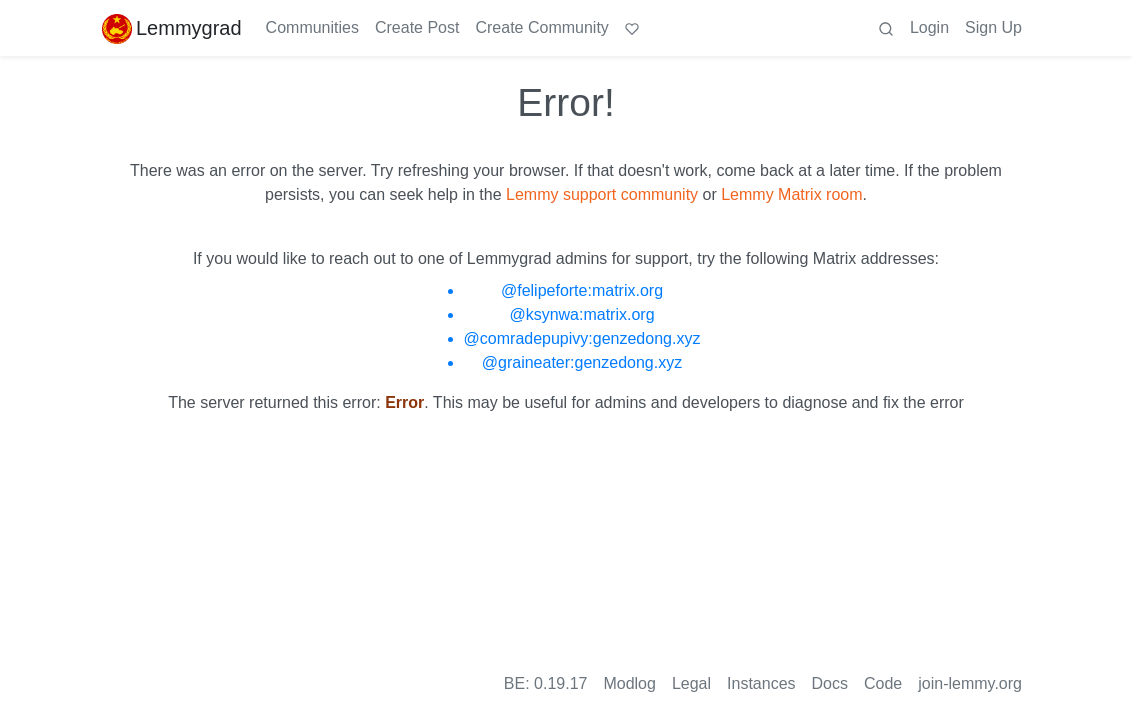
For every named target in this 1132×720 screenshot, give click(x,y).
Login (929, 27)
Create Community (541, 27)
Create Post (417, 27)
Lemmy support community (602, 194)
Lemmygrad (172, 28)
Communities (312, 27)
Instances (761, 683)
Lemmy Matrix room (791, 194)
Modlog (629, 683)
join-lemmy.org (970, 683)
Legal (691, 683)
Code (883, 683)
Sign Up (993, 27)
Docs (830, 683)
